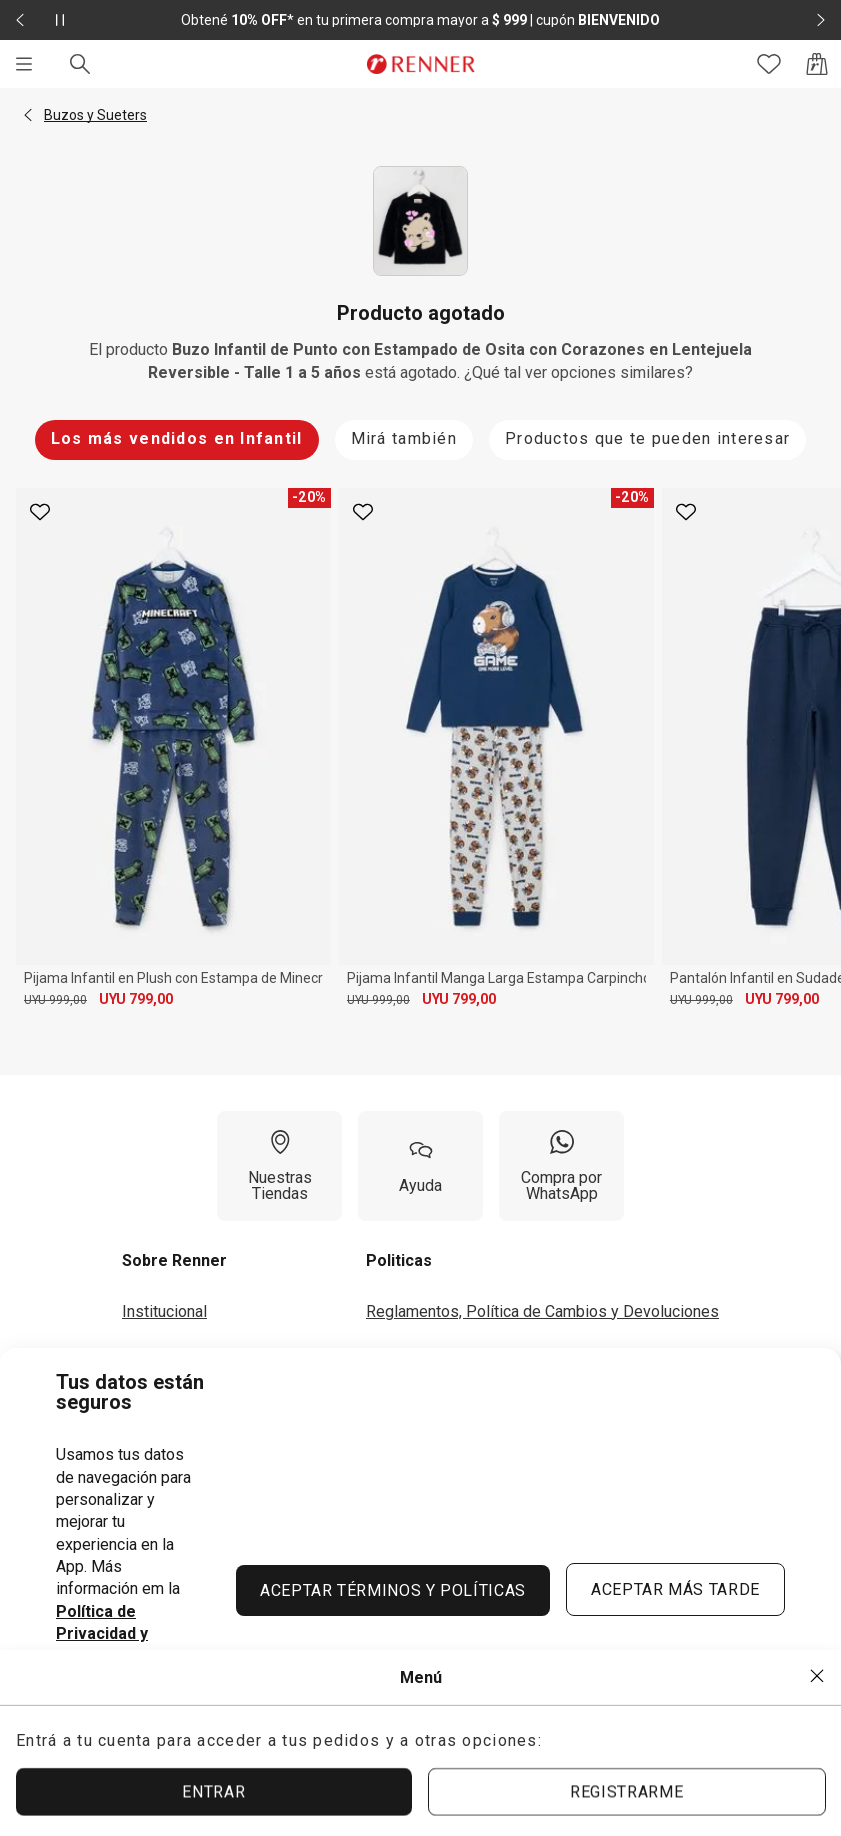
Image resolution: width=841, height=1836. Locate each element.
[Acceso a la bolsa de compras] (817, 64)
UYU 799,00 (136, 999)
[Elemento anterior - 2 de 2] (20, 20)
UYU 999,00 (55, 1000)
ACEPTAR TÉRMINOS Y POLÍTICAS (393, 1590)
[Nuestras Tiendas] (279, 1166)
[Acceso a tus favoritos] (769, 64)
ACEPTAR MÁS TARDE (675, 1589)
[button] (28, 115)
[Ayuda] (420, 1166)
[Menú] (24, 64)
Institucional (164, 1311)
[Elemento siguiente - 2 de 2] (821, 20)
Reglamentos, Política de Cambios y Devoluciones (542, 1311)
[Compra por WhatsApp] (561, 1166)
